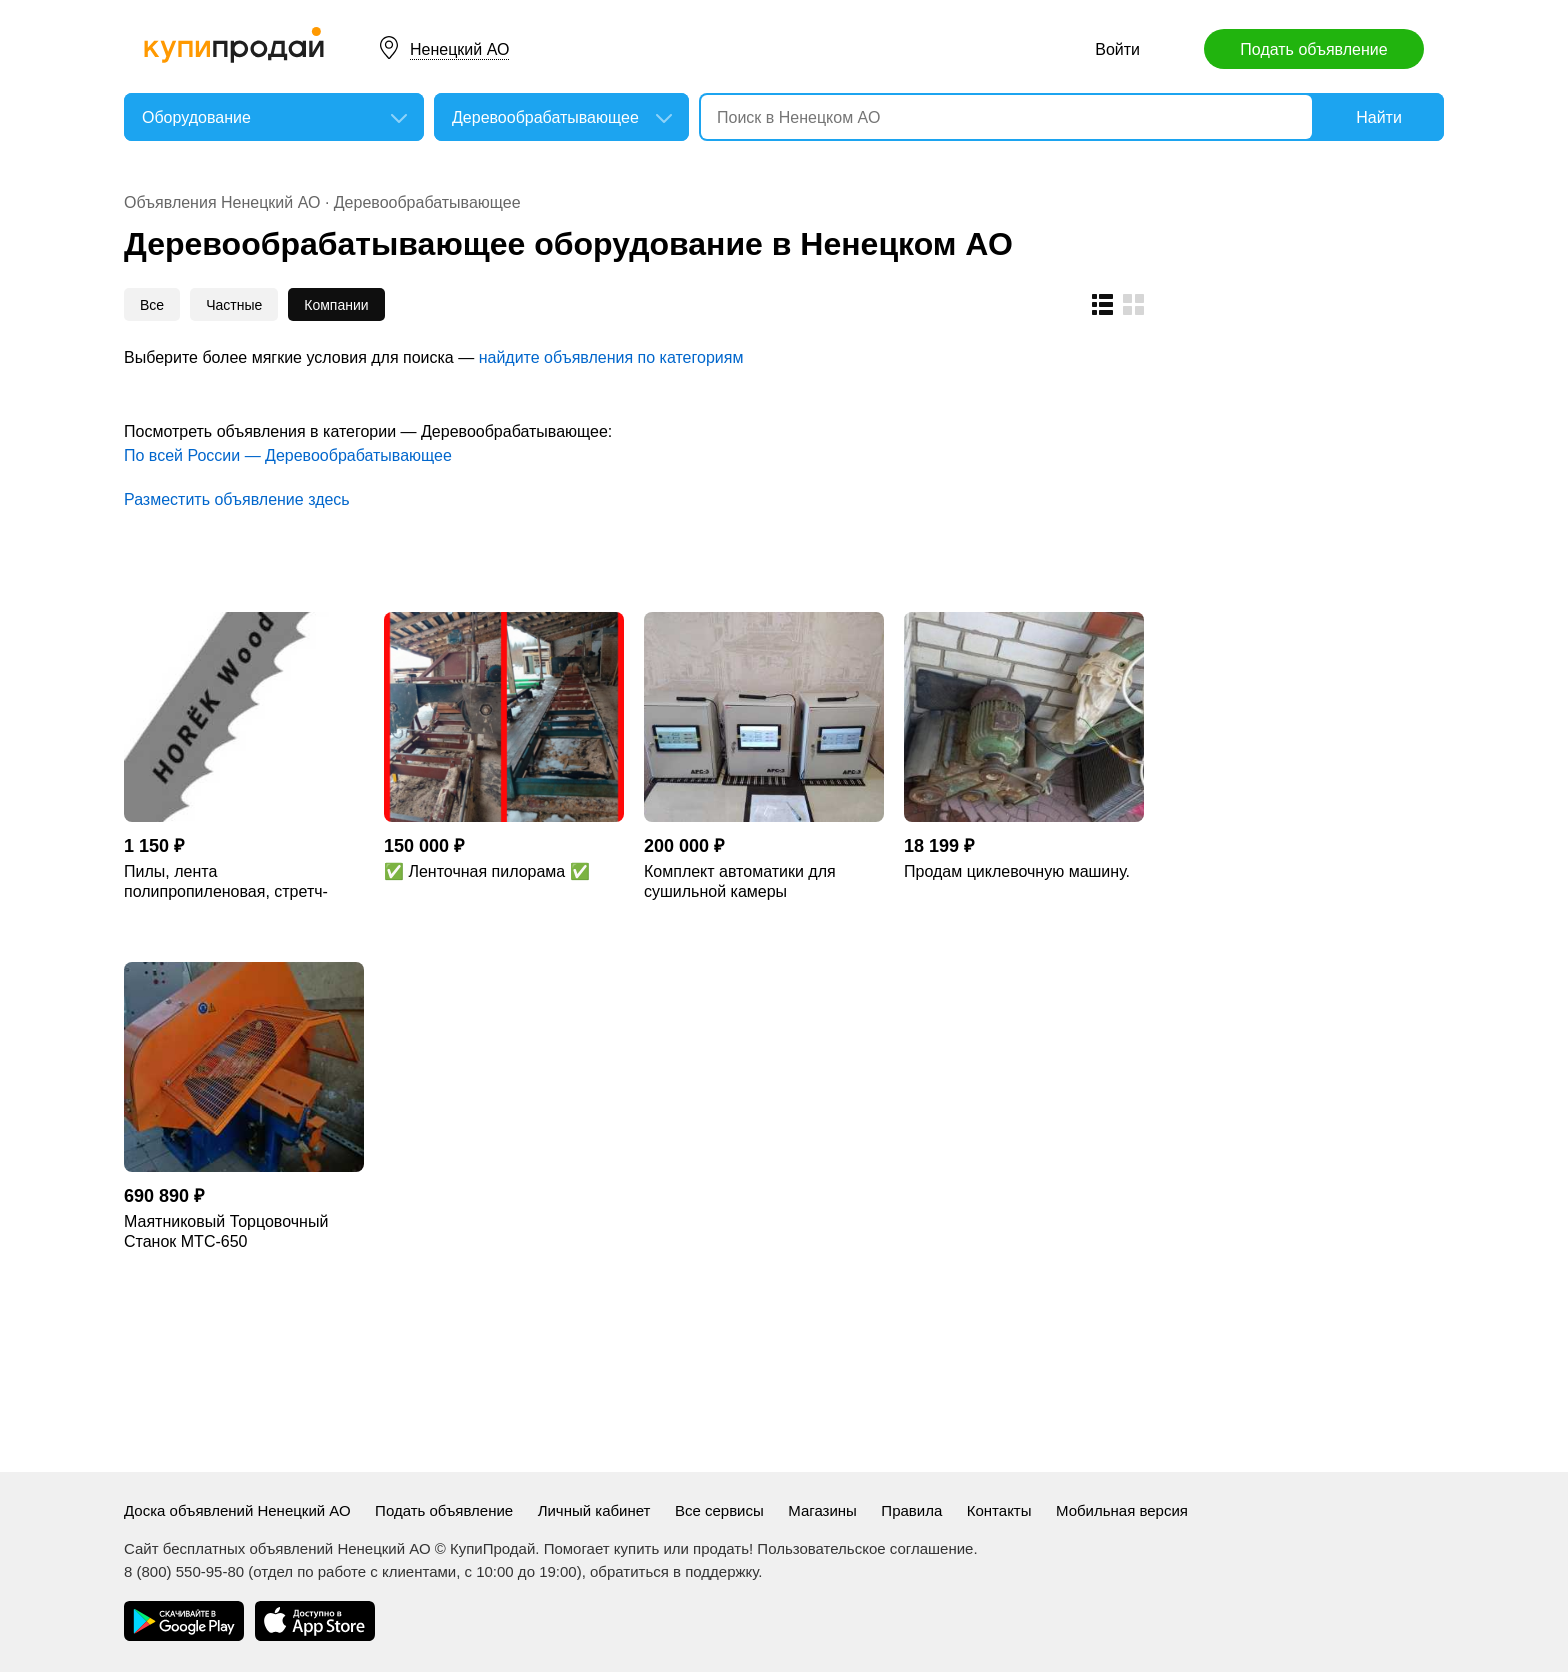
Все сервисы (719, 1510)
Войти (1117, 49)
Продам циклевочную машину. (1017, 871)
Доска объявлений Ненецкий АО (237, 1510)
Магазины (822, 1510)
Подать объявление (1313, 49)
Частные (234, 305)
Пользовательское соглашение (865, 1548)
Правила (911, 1510)
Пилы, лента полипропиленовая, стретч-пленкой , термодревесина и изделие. (229, 882)
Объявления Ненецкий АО (222, 202)
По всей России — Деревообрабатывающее (288, 455)
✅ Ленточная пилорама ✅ (487, 871)
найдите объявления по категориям (611, 357)
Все (152, 305)
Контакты (999, 1510)
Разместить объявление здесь (237, 499)
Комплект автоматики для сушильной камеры (740, 881)
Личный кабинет (594, 1510)
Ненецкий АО (459, 49)
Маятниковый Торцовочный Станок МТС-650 (226, 1231)
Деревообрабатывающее (427, 202)
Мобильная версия (1122, 1510)
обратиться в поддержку (674, 1571)
